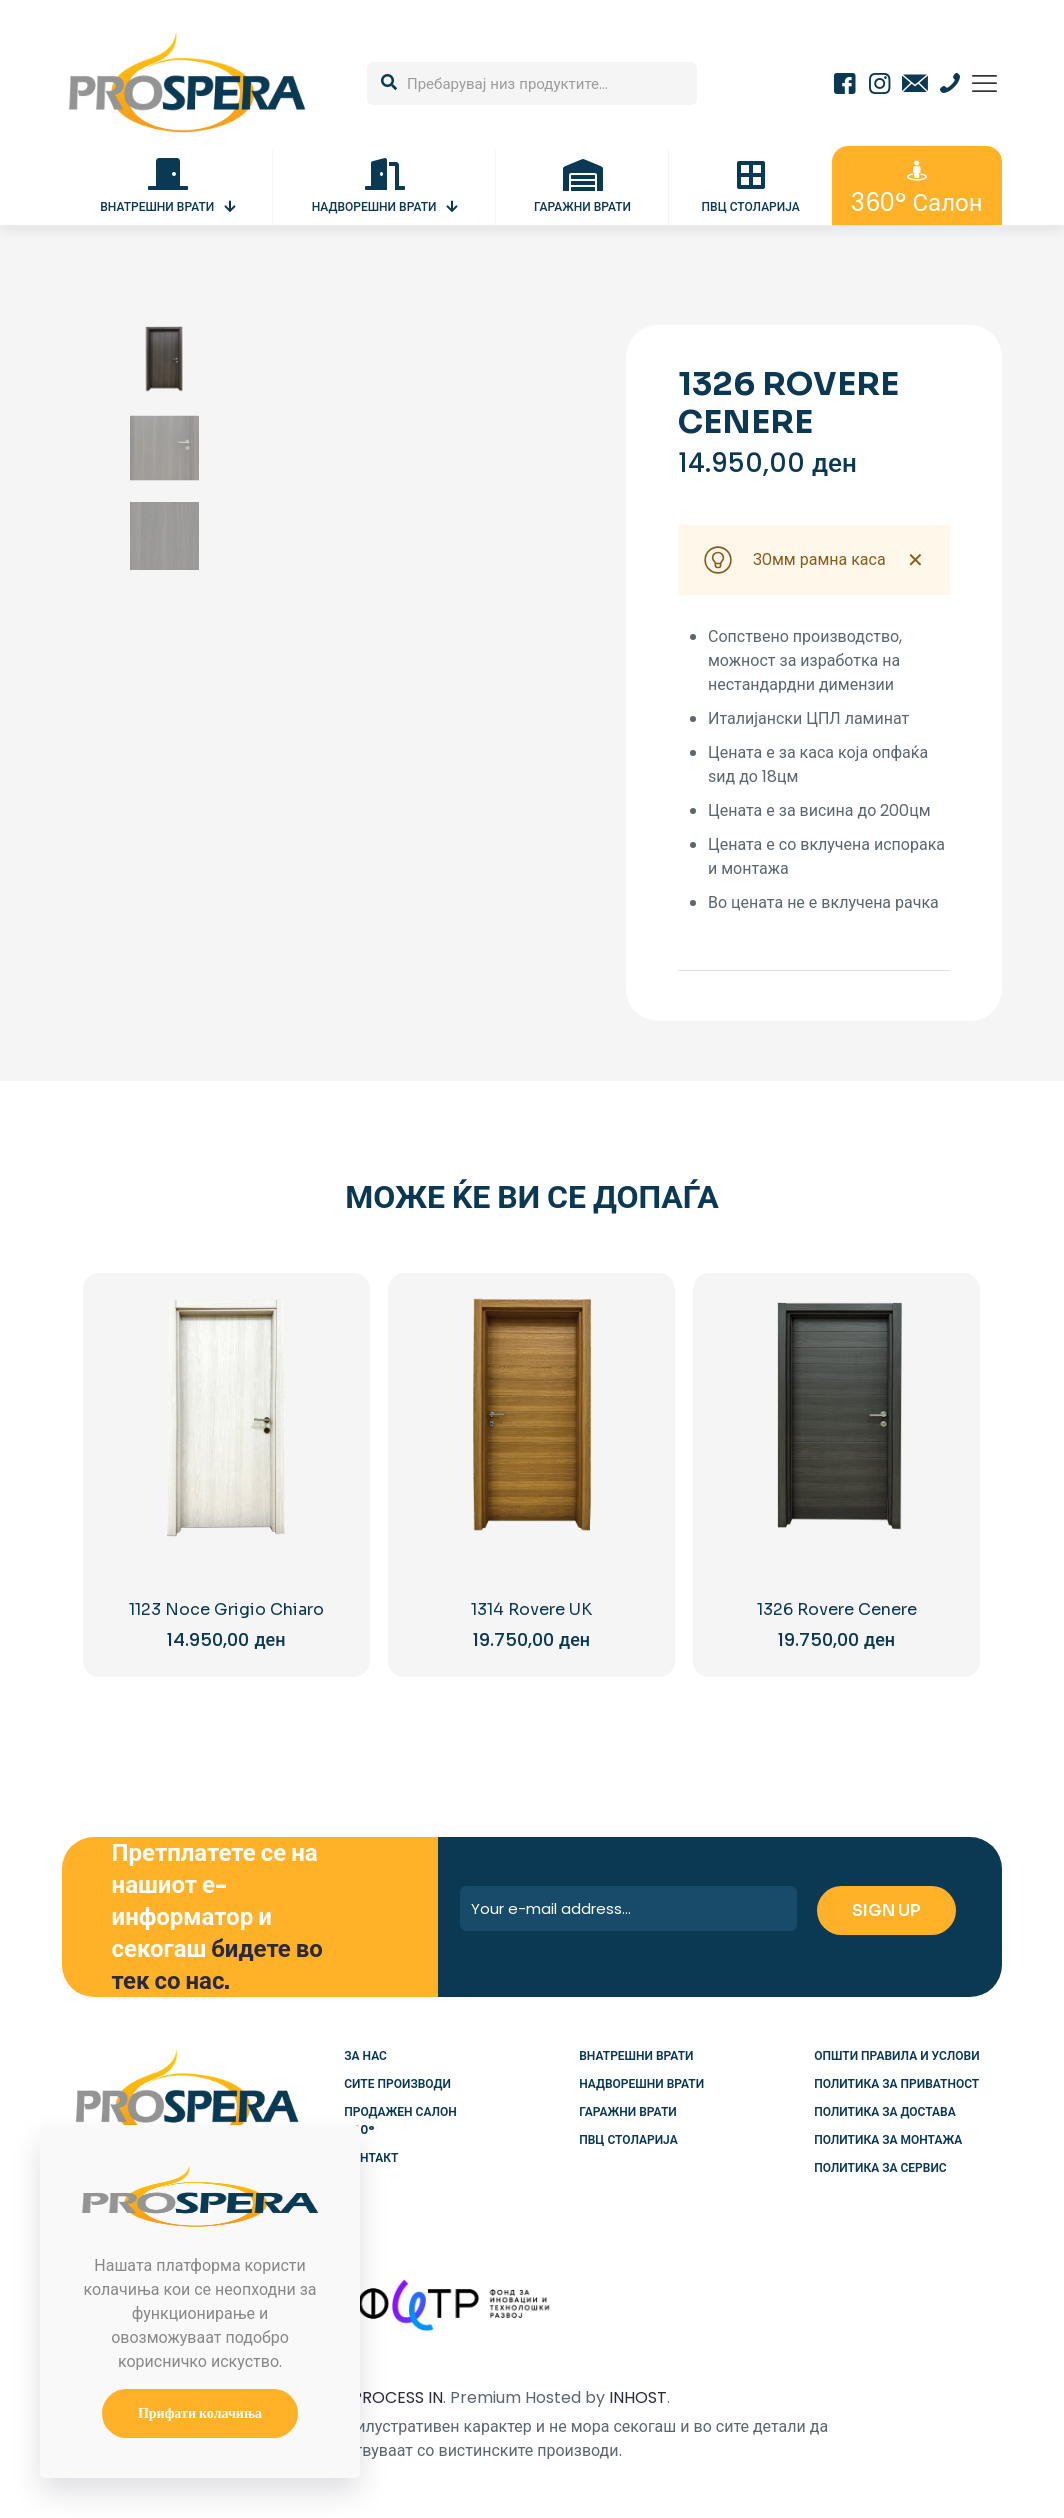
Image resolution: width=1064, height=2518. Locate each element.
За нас (365, 2055)
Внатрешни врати (636, 2055)
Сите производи (397, 2083)
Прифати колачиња (200, 2413)
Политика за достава (884, 2111)
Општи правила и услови (896, 2055)
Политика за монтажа (888, 2139)
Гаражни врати (627, 2111)
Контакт (371, 2157)
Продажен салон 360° (400, 2120)
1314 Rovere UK (531, 1609)
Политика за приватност (896, 2083)
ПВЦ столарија (628, 2139)
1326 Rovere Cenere (837, 1609)
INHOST (638, 2397)
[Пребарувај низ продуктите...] (532, 83)
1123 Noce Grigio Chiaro (226, 1609)
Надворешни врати (641, 2083)
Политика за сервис (880, 2167)
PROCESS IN (397, 2397)
